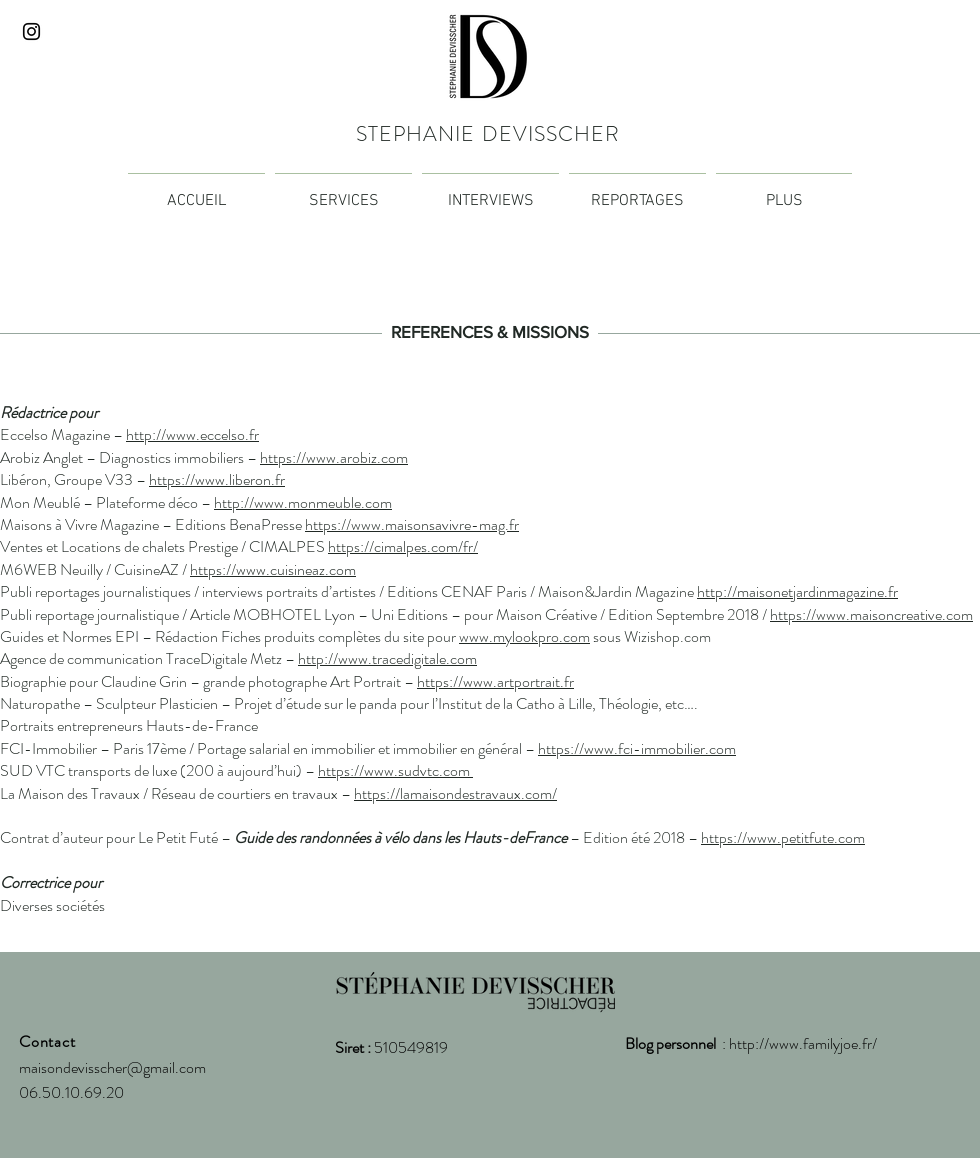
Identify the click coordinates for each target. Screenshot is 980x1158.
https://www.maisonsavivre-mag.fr (412, 524)
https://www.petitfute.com (783, 837)
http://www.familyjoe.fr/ (803, 1043)
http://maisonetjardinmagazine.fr (797, 591)
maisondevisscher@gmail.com (112, 1067)
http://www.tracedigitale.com (387, 658)
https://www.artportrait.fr (495, 681)
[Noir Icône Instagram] (31, 31)
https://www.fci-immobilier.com (637, 748)
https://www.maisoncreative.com (871, 614)
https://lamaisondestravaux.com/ (455, 793)
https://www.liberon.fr (217, 479)
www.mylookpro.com (524, 636)
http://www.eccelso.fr (192, 434)
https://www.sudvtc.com (395, 770)
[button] (784, 192)
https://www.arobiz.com (334, 457)
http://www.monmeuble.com (303, 502)
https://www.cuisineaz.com (273, 569)
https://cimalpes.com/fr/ (403, 546)
